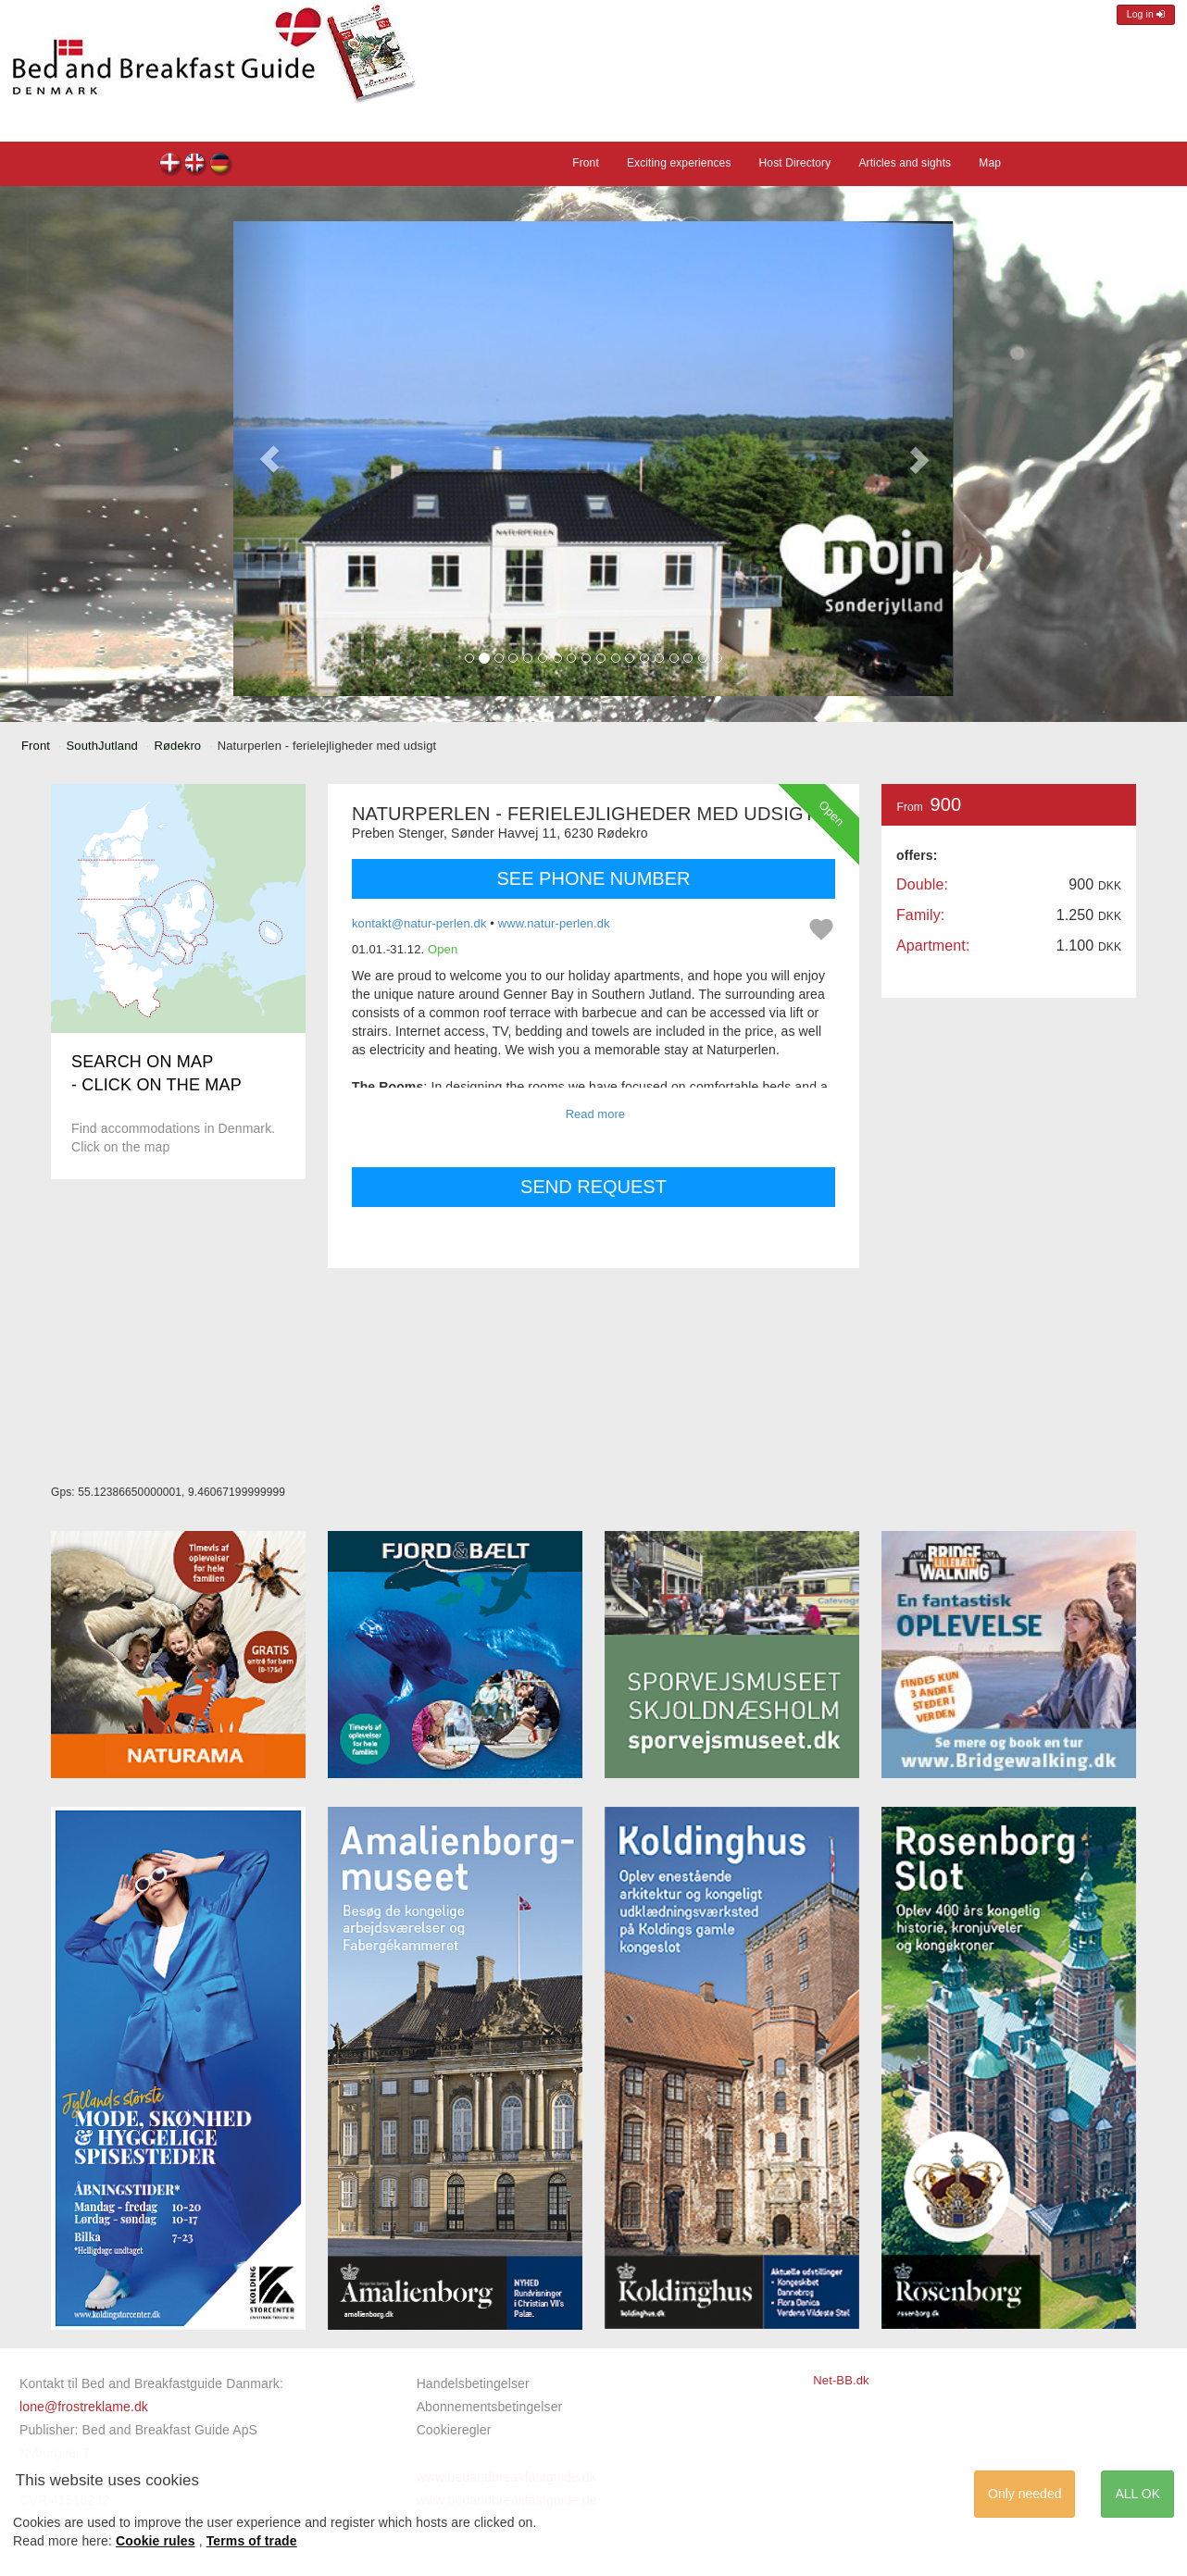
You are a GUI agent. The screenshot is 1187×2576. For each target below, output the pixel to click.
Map (990, 162)
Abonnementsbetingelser (490, 2406)
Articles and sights (904, 162)
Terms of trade (251, 2540)
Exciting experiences (679, 162)
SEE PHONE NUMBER (594, 878)
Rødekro (177, 746)
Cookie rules (155, 2540)
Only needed (1024, 2493)
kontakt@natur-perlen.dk (419, 923)
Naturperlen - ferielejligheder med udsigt (170, 165)
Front (585, 162)
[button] (269, 458)
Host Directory (795, 162)
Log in (1146, 14)
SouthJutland (102, 746)
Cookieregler (454, 2429)
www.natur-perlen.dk (554, 923)
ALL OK (1137, 2493)
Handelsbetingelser (473, 2383)
